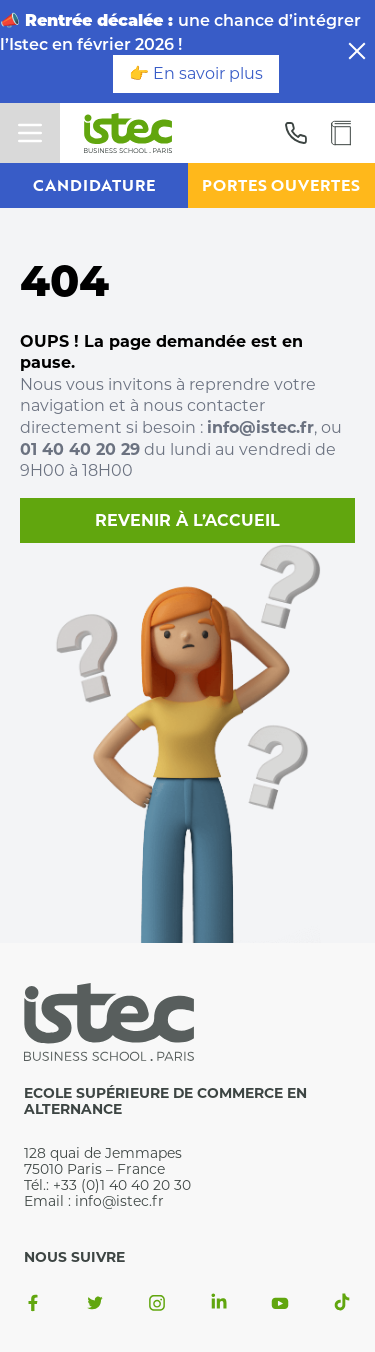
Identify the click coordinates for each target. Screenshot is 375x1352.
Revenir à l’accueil (187, 520)
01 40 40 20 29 (80, 449)
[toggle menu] (30, 133)
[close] (357, 51)
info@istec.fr (260, 427)
